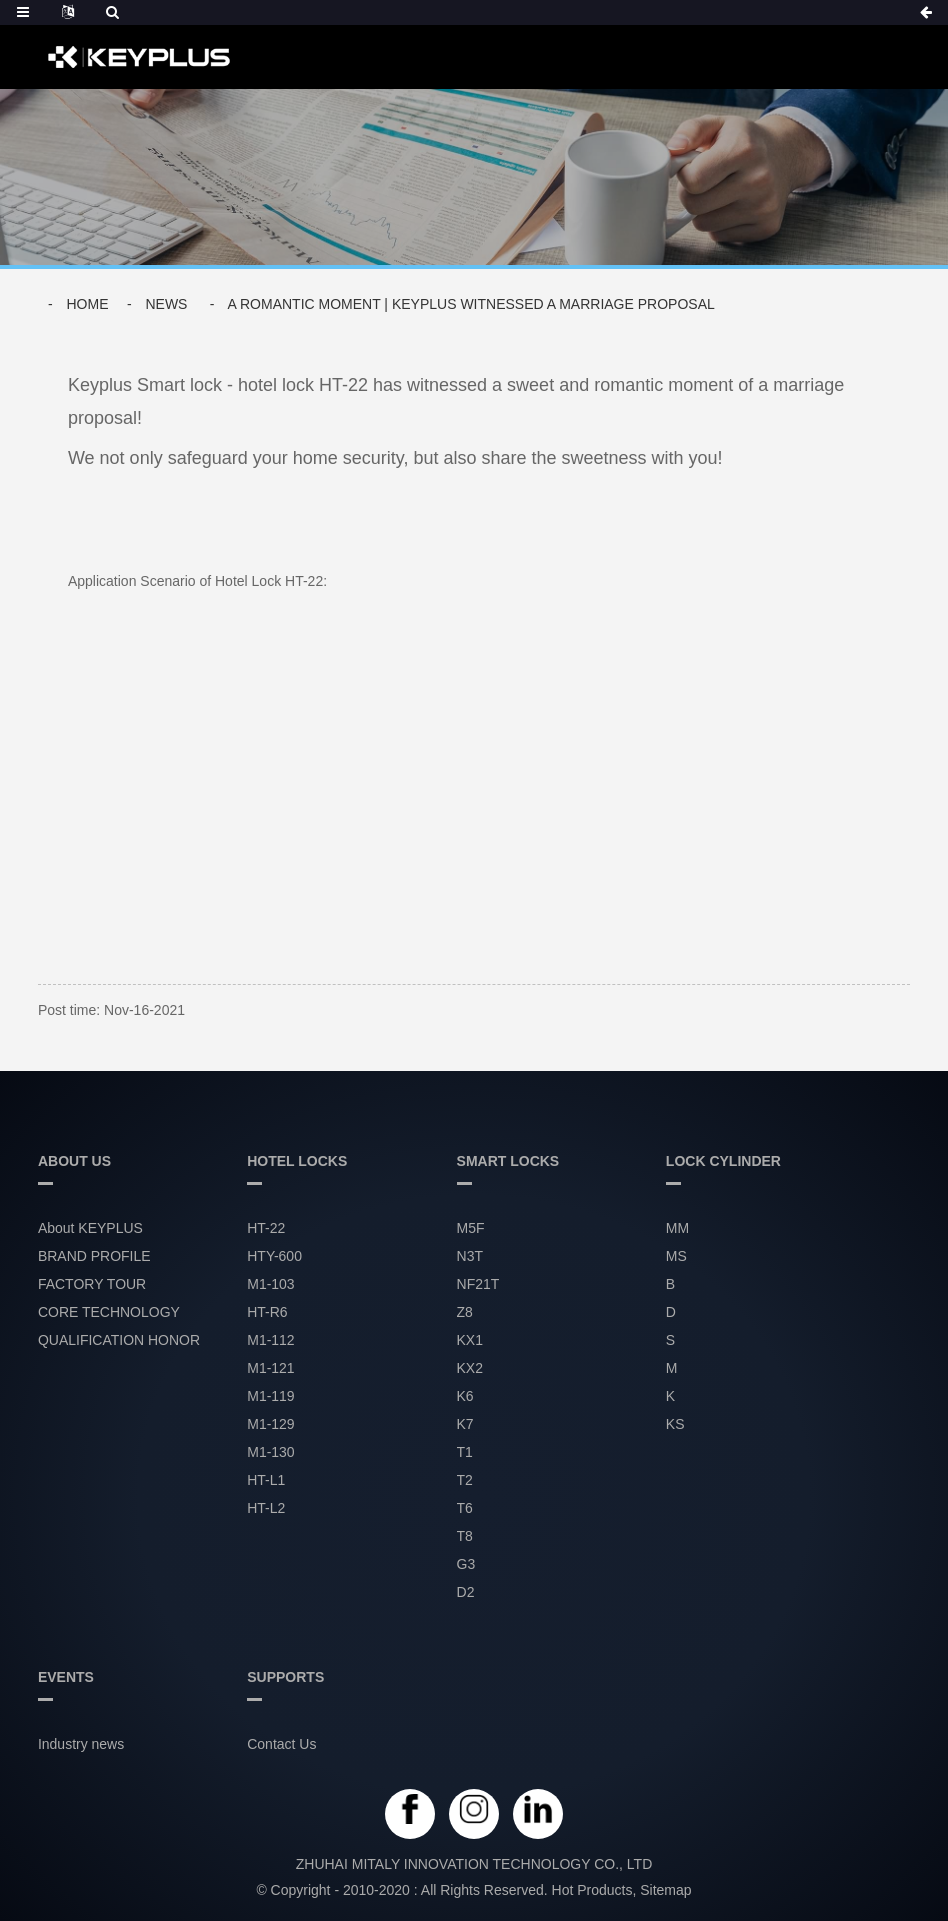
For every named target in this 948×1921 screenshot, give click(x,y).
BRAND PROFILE (94, 1257)
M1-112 (270, 1341)
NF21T (478, 1285)
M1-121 (270, 1369)
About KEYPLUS (90, 1229)
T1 (465, 1453)
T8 (465, 1537)
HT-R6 (267, 1313)
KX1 (470, 1341)
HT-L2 (266, 1509)
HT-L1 (266, 1481)
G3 (466, 1565)
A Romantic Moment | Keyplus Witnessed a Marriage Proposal (471, 304)
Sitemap (665, 1890)
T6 (465, 1509)
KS (675, 1425)
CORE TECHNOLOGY (109, 1313)
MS (676, 1257)
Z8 (465, 1313)
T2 (465, 1481)
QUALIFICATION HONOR (119, 1341)
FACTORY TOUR (92, 1285)
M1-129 (270, 1425)
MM (677, 1229)
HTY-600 (274, 1257)
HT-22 (266, 1229)
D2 (466, 1593)
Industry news (81, 1745)
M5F (471, 1229)
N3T (470, 1257)
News (166, 304)
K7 (465, 1425)
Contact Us (281, 1745)
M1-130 (270, 1453)
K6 (465, 1397)
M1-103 (270, 1285)
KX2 (470, 1369)
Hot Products (592, 1890)
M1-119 (270, 1397)
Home (87, 304)
